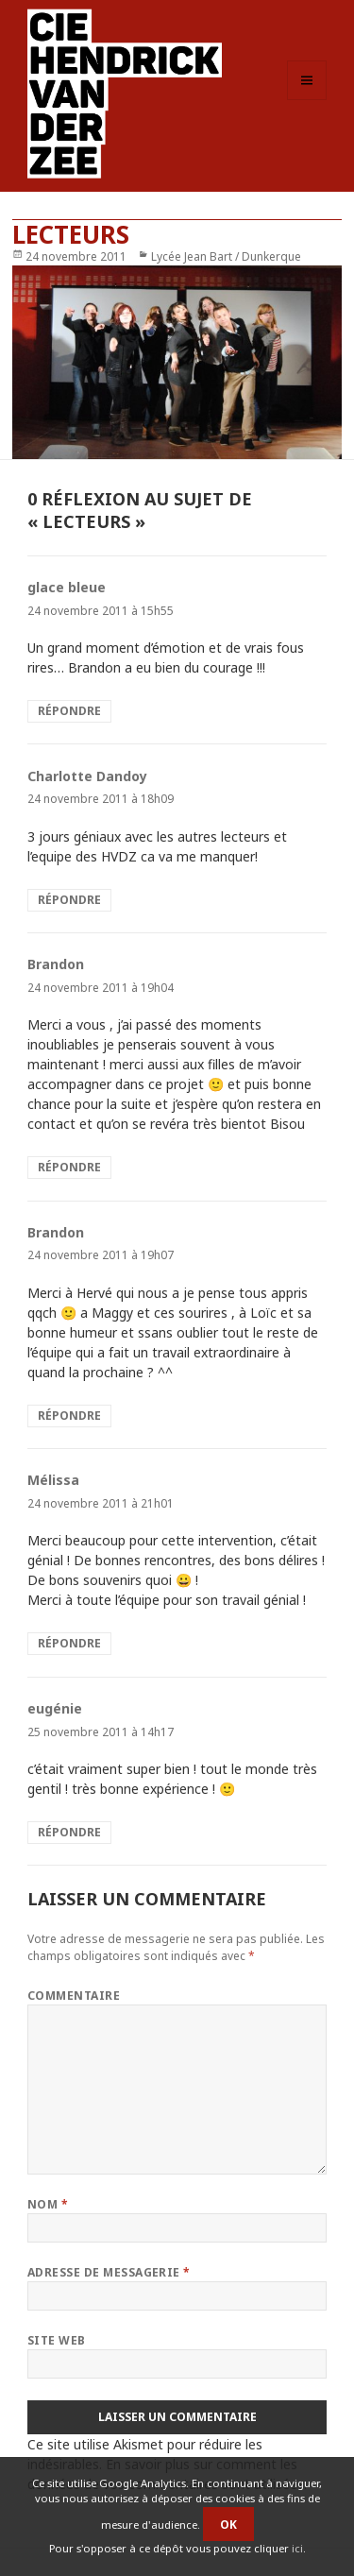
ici (297, 2548)
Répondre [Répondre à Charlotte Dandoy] (69, 900)
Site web (56, 2340)
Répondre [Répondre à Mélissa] (69, 1643)
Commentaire (73, 1995)
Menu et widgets (307, 99)
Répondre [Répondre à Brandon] (69, 1167)
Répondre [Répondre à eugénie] (69, 1832)
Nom (47, 2204)
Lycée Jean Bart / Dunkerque (226, 256)
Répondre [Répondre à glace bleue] (69, 711)
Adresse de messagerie (109, 2272)
